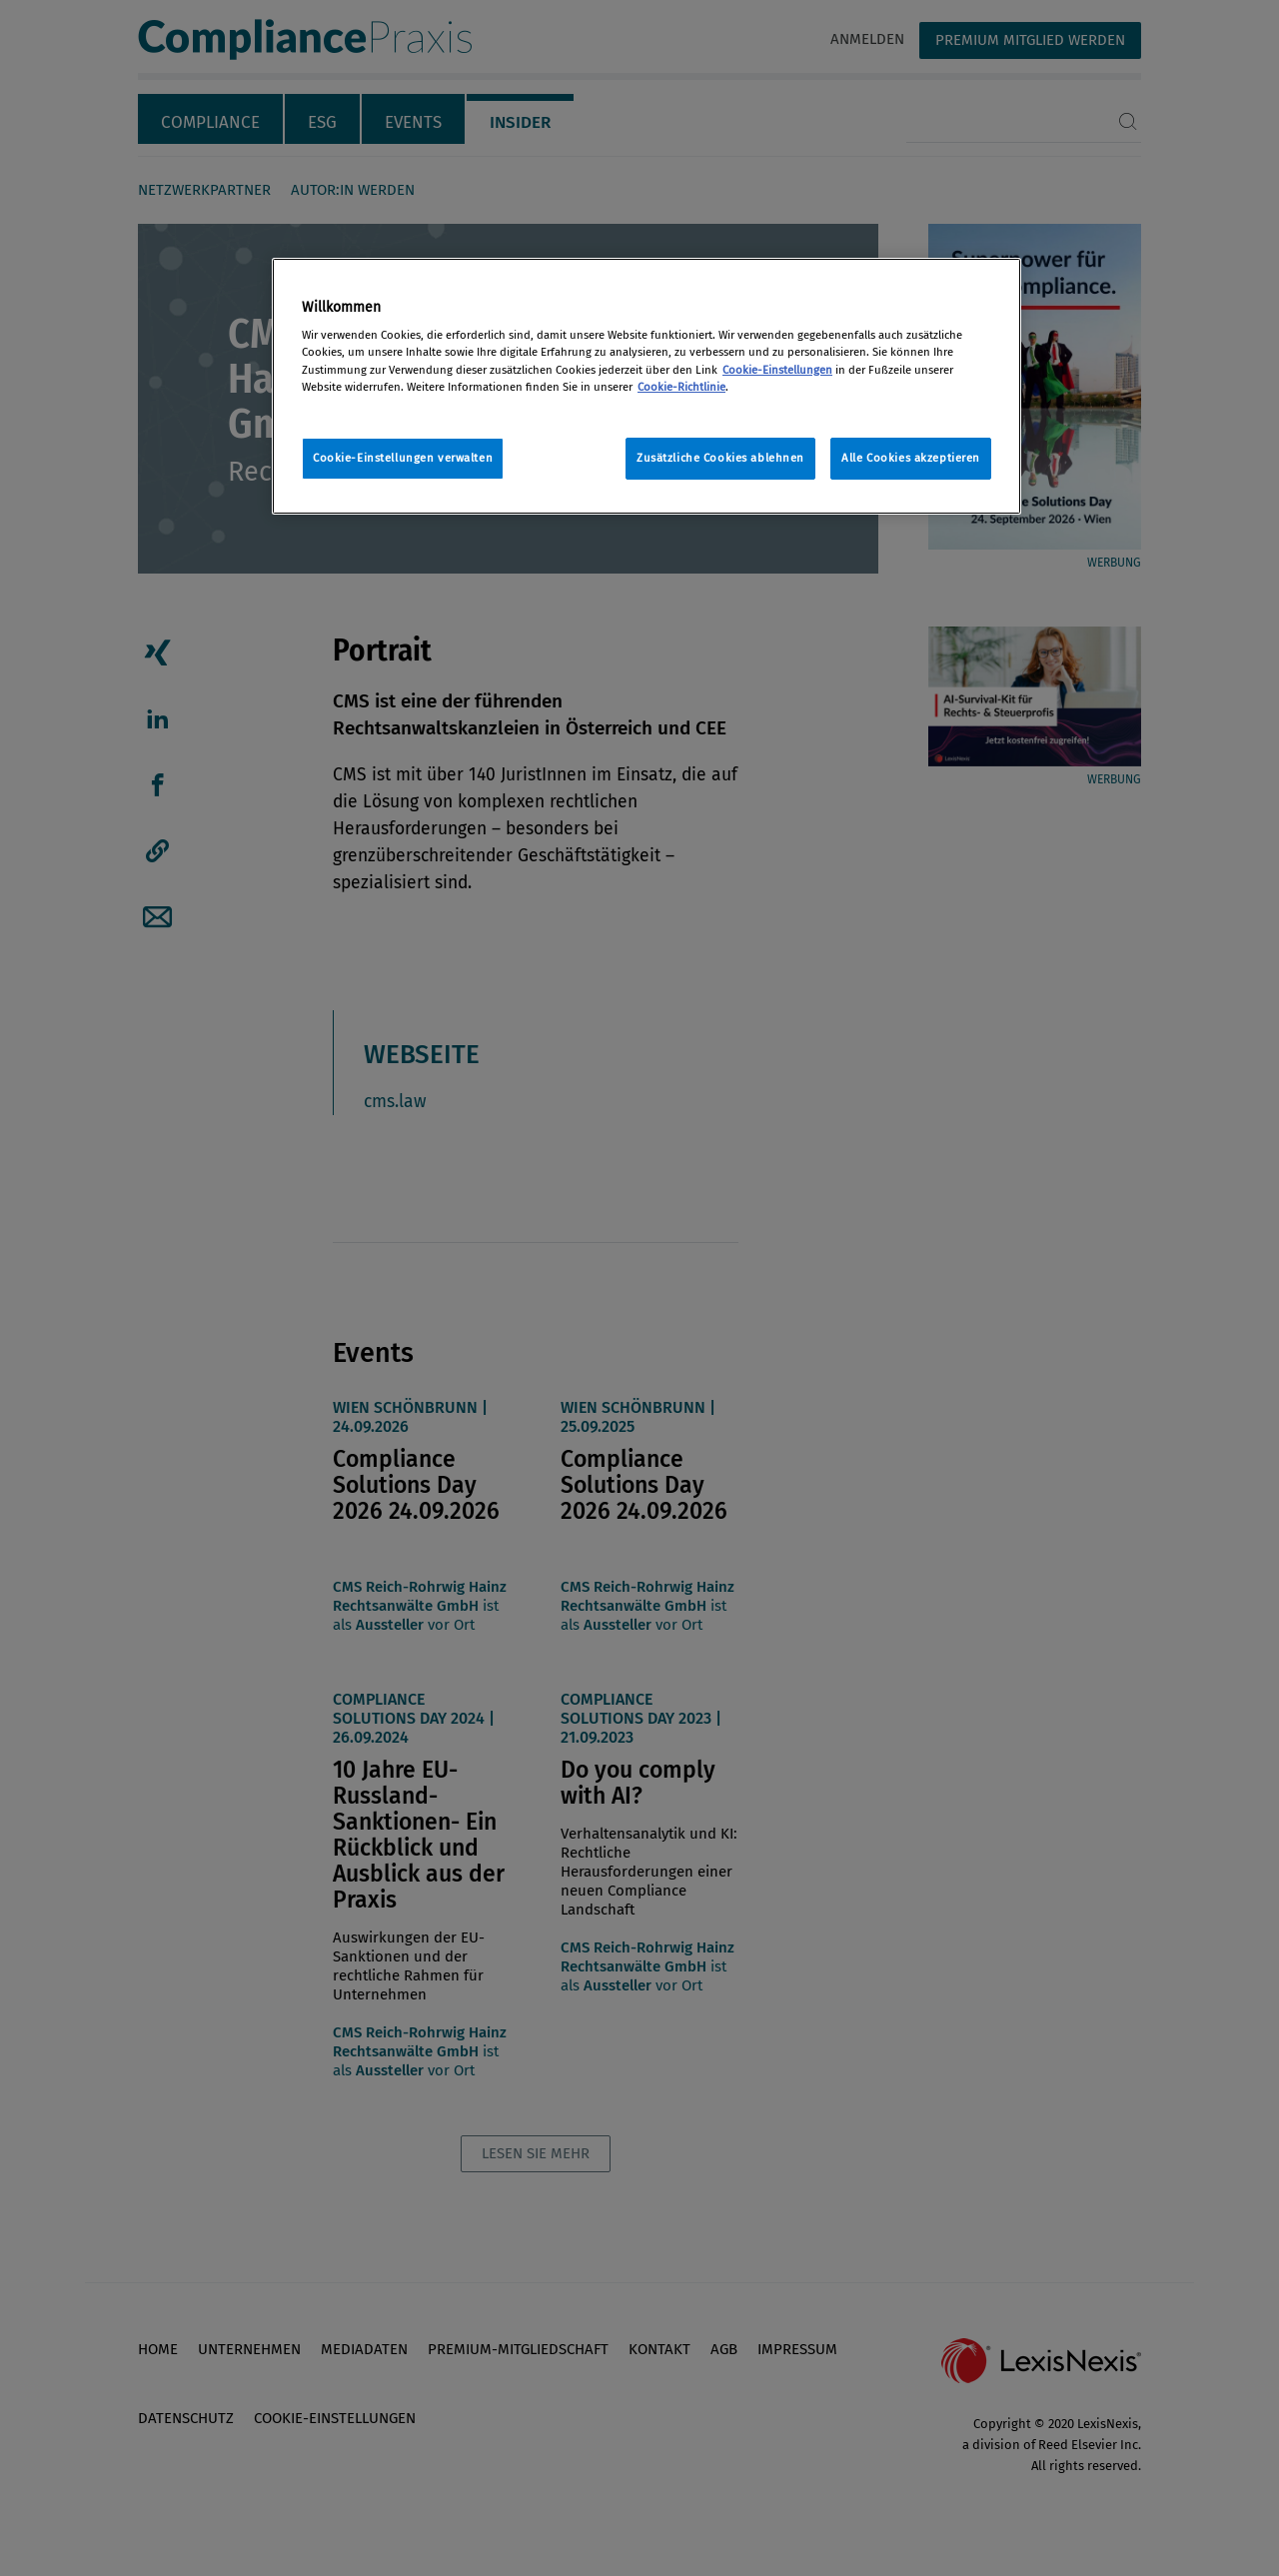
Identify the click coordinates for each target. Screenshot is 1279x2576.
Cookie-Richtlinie (681, 387)
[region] (646, 386)
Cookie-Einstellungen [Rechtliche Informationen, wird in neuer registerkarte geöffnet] (777, 370)
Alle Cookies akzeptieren (910, 458)
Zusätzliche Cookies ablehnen (720, 458)
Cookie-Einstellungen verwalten (403, 458)
